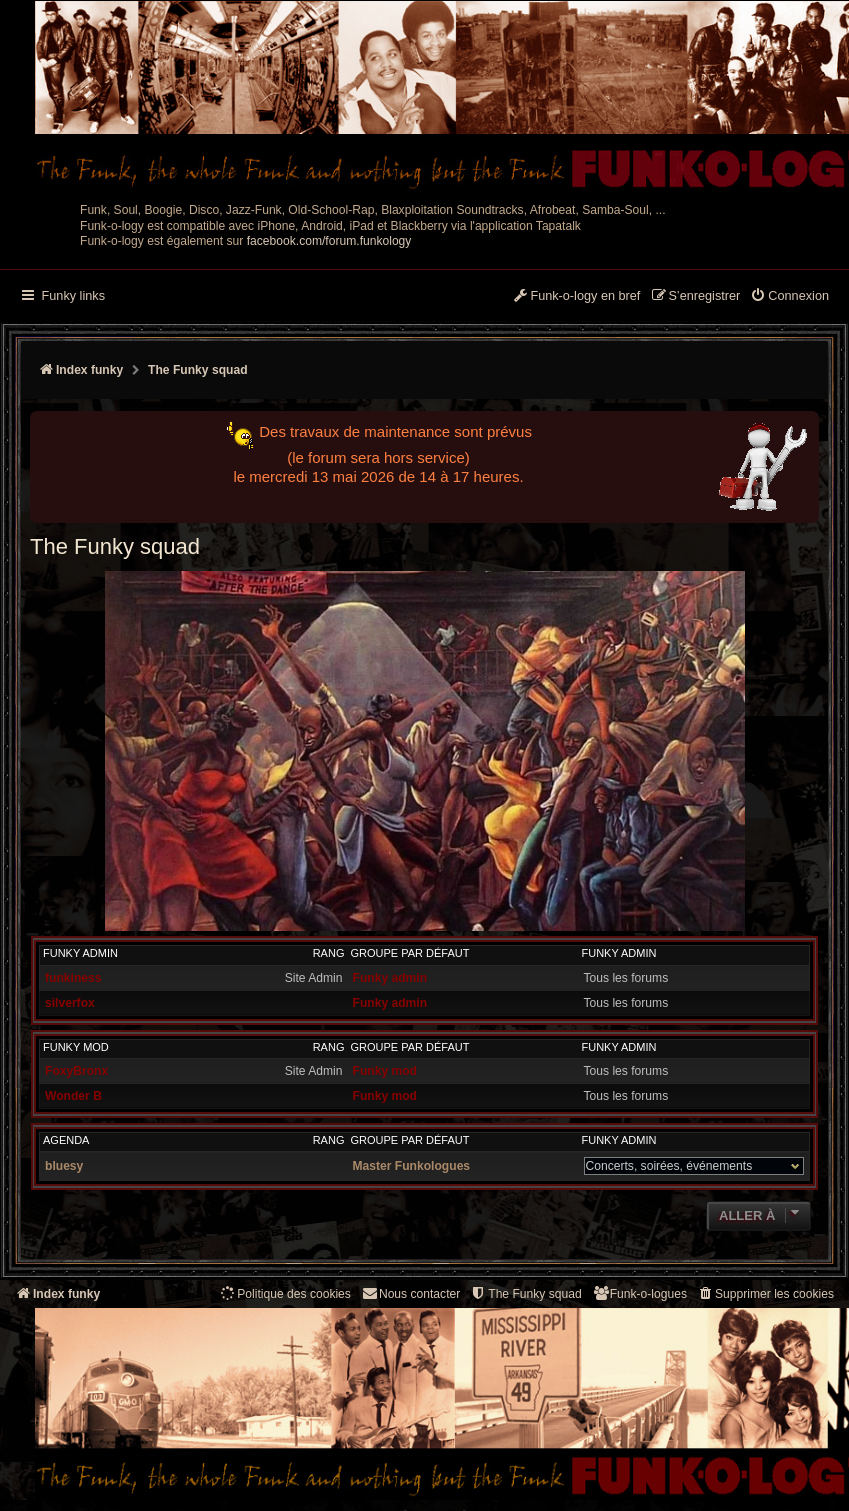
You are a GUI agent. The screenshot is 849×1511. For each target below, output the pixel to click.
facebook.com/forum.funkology (329, 241)
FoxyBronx (76, 1071)
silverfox (70, 1003)
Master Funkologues (412, 1166)
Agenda (66, 1140)
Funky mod (76, 1047)
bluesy (64, 1166)
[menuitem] (789, 297)
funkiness (73, 978)
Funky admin (80, 953)
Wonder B (73, 1096)
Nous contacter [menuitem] (410, 1293)
